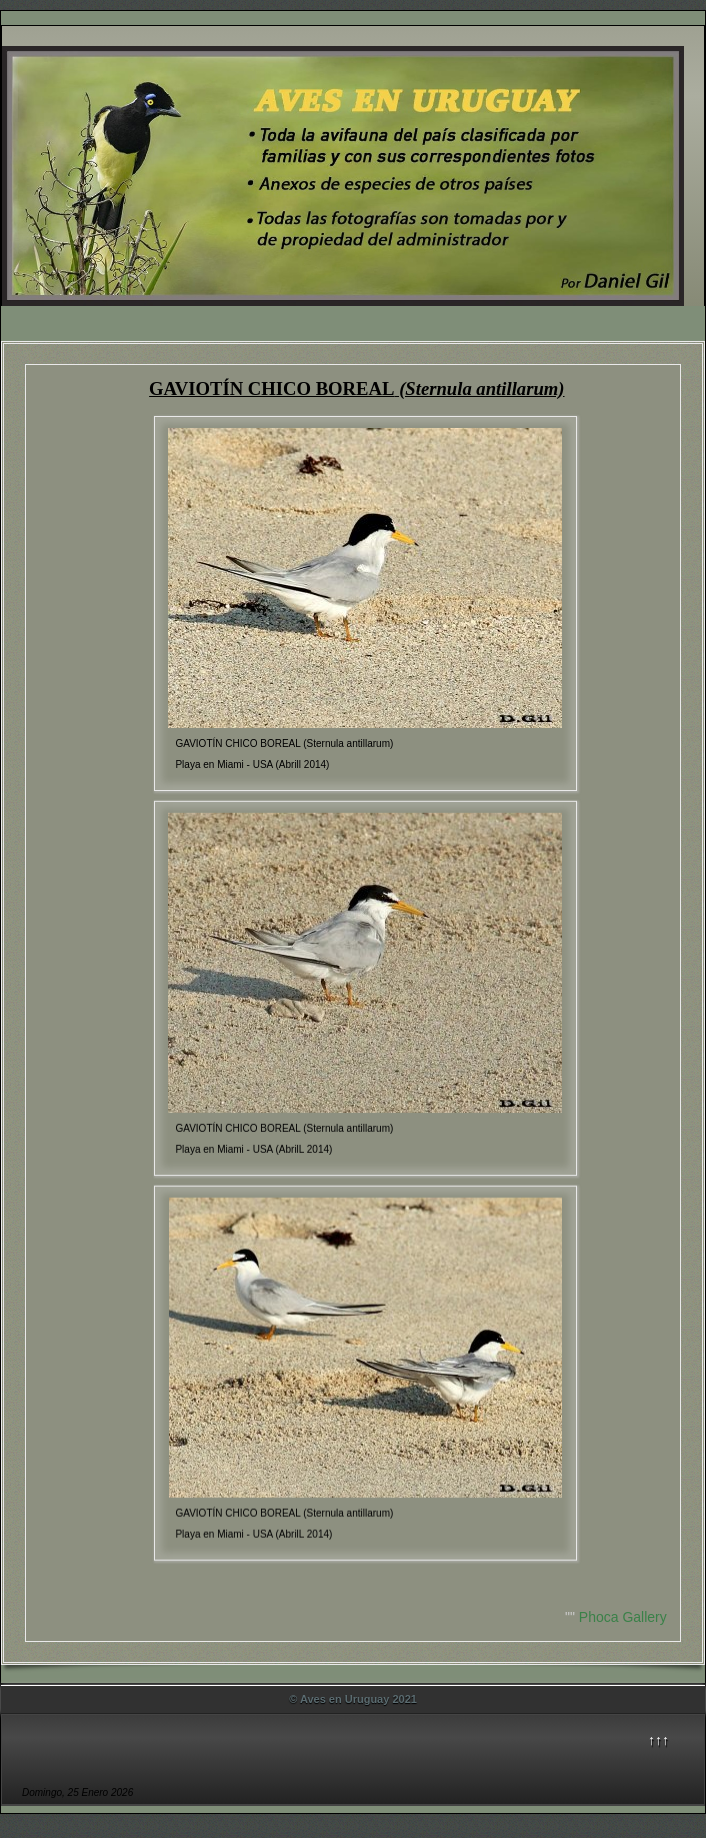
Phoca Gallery (623, 1617)
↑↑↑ (658, 1740)
